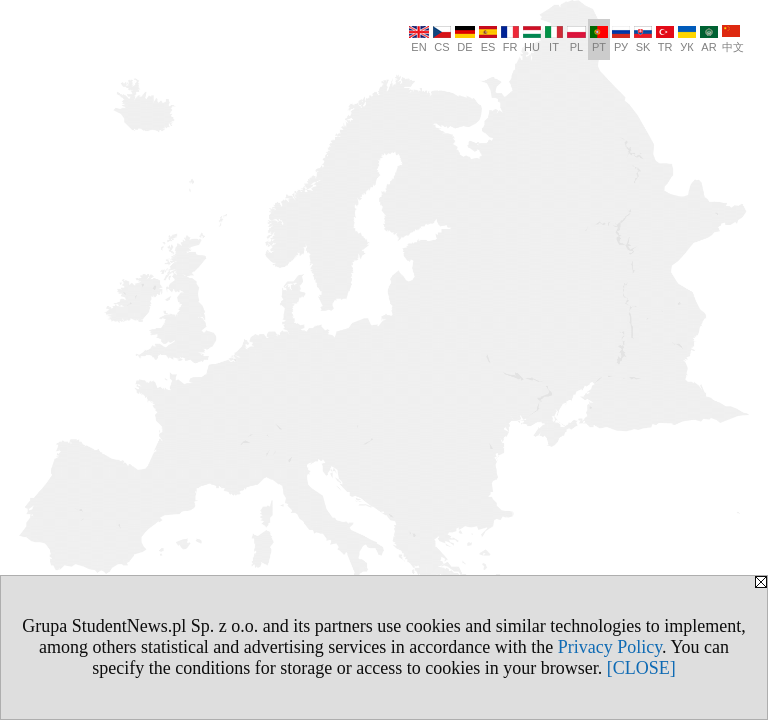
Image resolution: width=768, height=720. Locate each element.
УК (687, 39)
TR (665, 39)
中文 (733, 39)
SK (643, 39)
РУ (621, 39)
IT (554, 39)
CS (442, 39)
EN (419, 39)
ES (488, 39)
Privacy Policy (610, 647)
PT (599, 39)
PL (576, 39)
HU (532, 39)
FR (510, 39)
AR (709, 39)
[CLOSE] (641, 668)
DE (465, 39)
